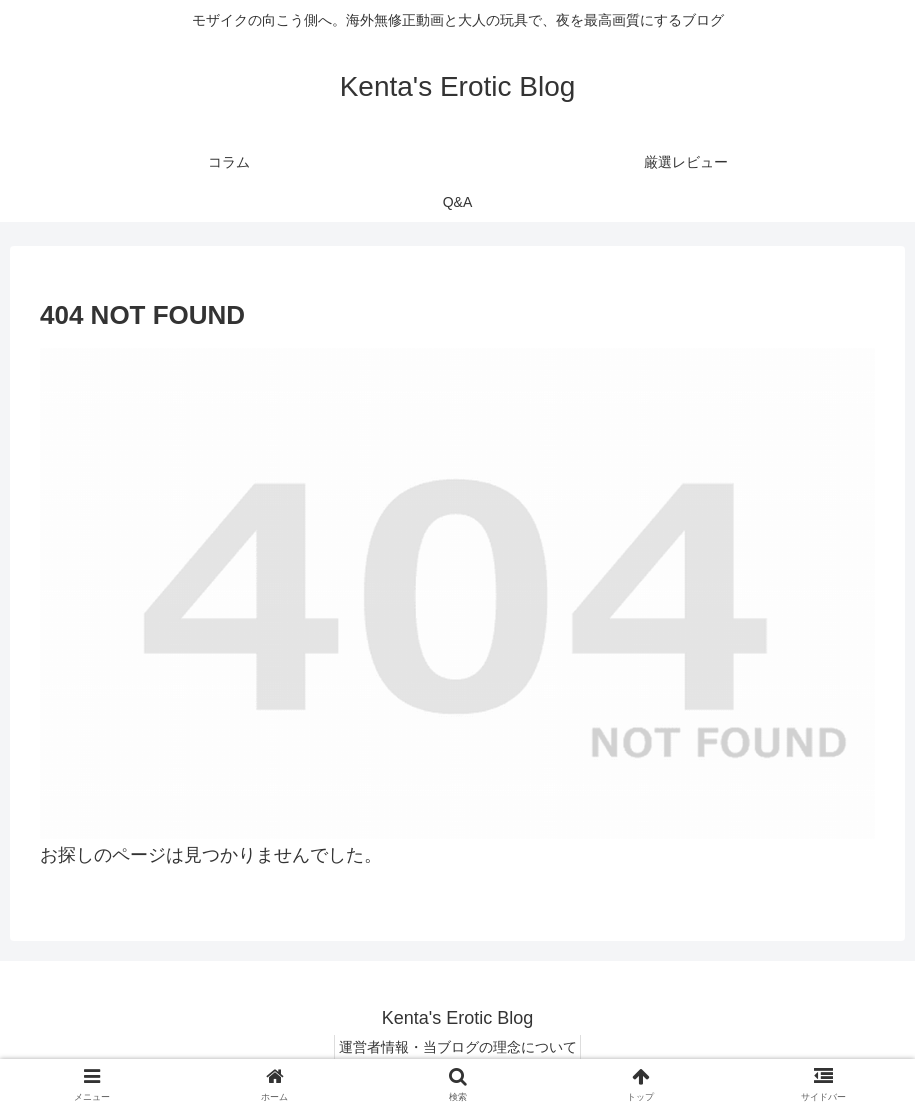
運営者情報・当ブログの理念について (458, 1047)
